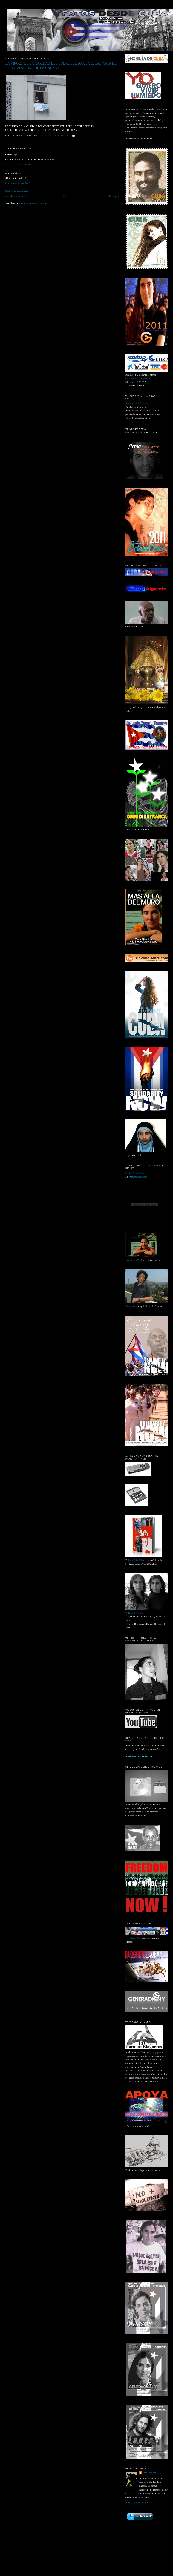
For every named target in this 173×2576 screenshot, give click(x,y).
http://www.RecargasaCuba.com (141, 378)
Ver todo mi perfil (136, 2503)
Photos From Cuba (134, 1173)
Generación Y (132, 1260)
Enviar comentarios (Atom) (32, 203)
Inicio (64, 196)
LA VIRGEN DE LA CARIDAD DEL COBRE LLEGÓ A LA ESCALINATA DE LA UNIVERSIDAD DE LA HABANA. (61, 66)
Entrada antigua (111, 196)
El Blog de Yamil (133, 1613)
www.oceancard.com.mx (137, 403)
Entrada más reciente (15, 196)
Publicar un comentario (16, 190)
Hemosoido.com (139, 1176)
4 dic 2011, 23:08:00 (18, 164)
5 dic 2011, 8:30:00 (17, 182)
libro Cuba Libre (136, 1560)
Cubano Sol (150, 2473)
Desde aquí (130, 1306)
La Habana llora (133, 1938)
